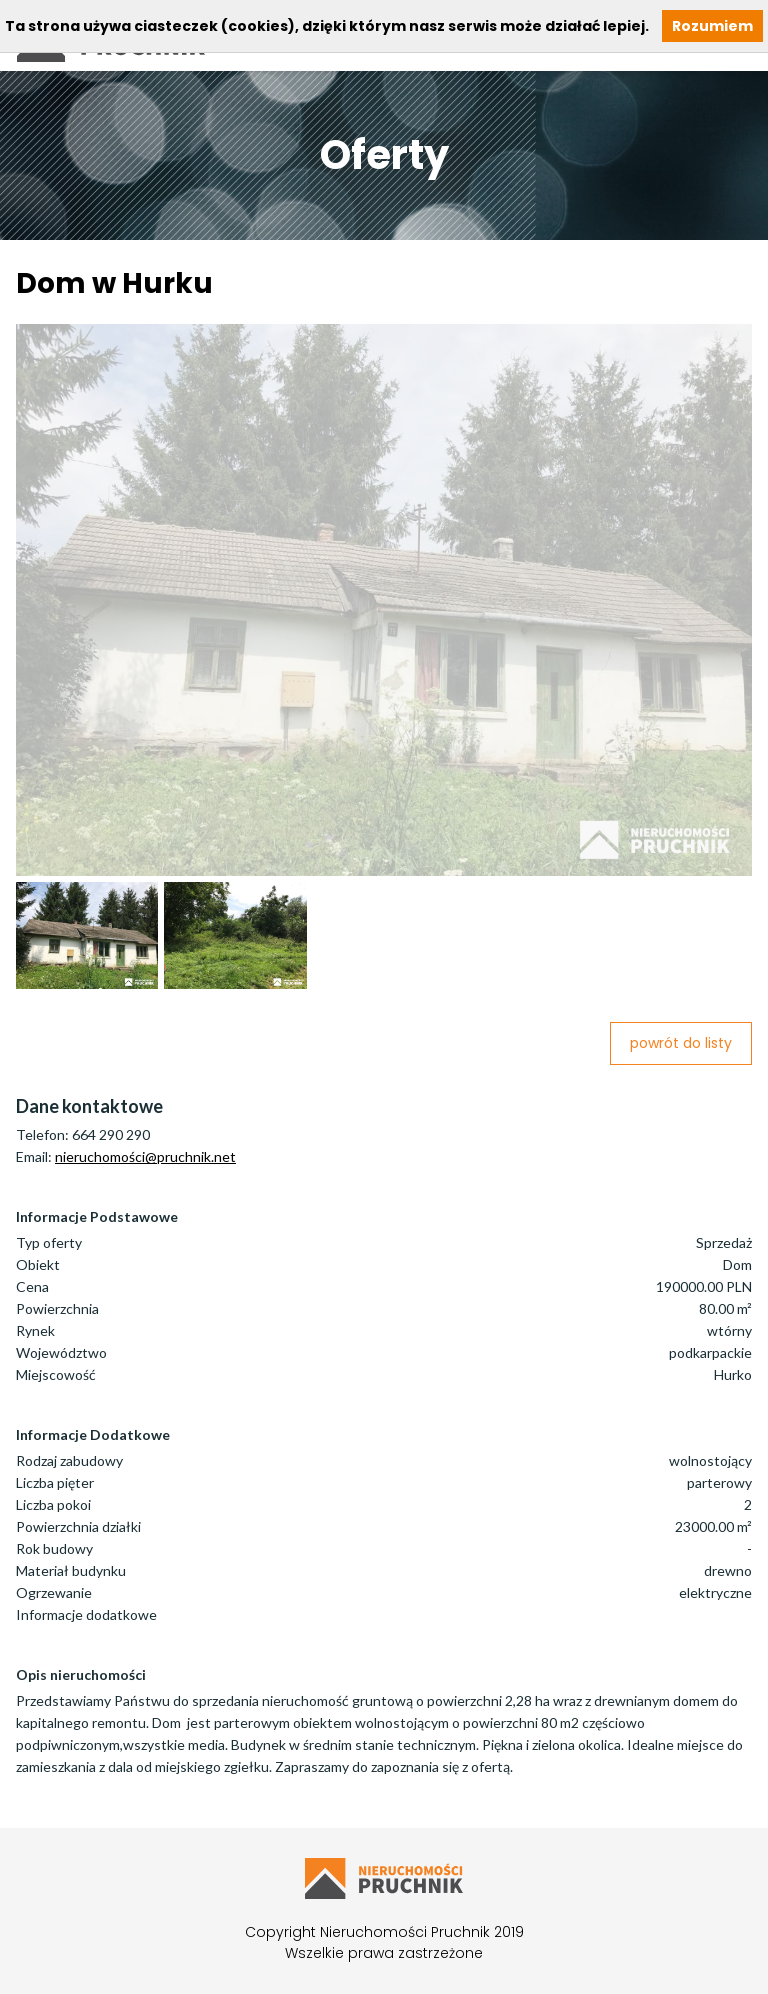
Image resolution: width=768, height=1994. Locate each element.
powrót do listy (681, 1043)
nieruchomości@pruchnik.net (145, 1156)
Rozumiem (712, 26)
